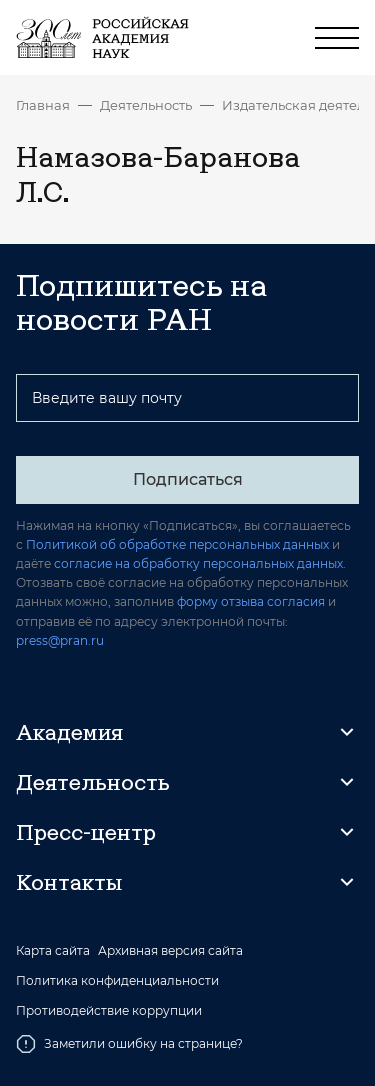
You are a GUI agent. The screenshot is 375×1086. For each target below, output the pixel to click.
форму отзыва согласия (251, 601)
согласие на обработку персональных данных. (200, 563)
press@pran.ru (60, 640)
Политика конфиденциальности (117, 981)
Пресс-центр (86, 832)
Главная (43, 105)
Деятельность (146, 105)
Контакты (69, 882)
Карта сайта (53, 951)
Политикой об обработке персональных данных (177, 544)
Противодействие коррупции (109, 1011)
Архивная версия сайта (170, 951)
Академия (69, 732)
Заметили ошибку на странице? (129, 1044)
